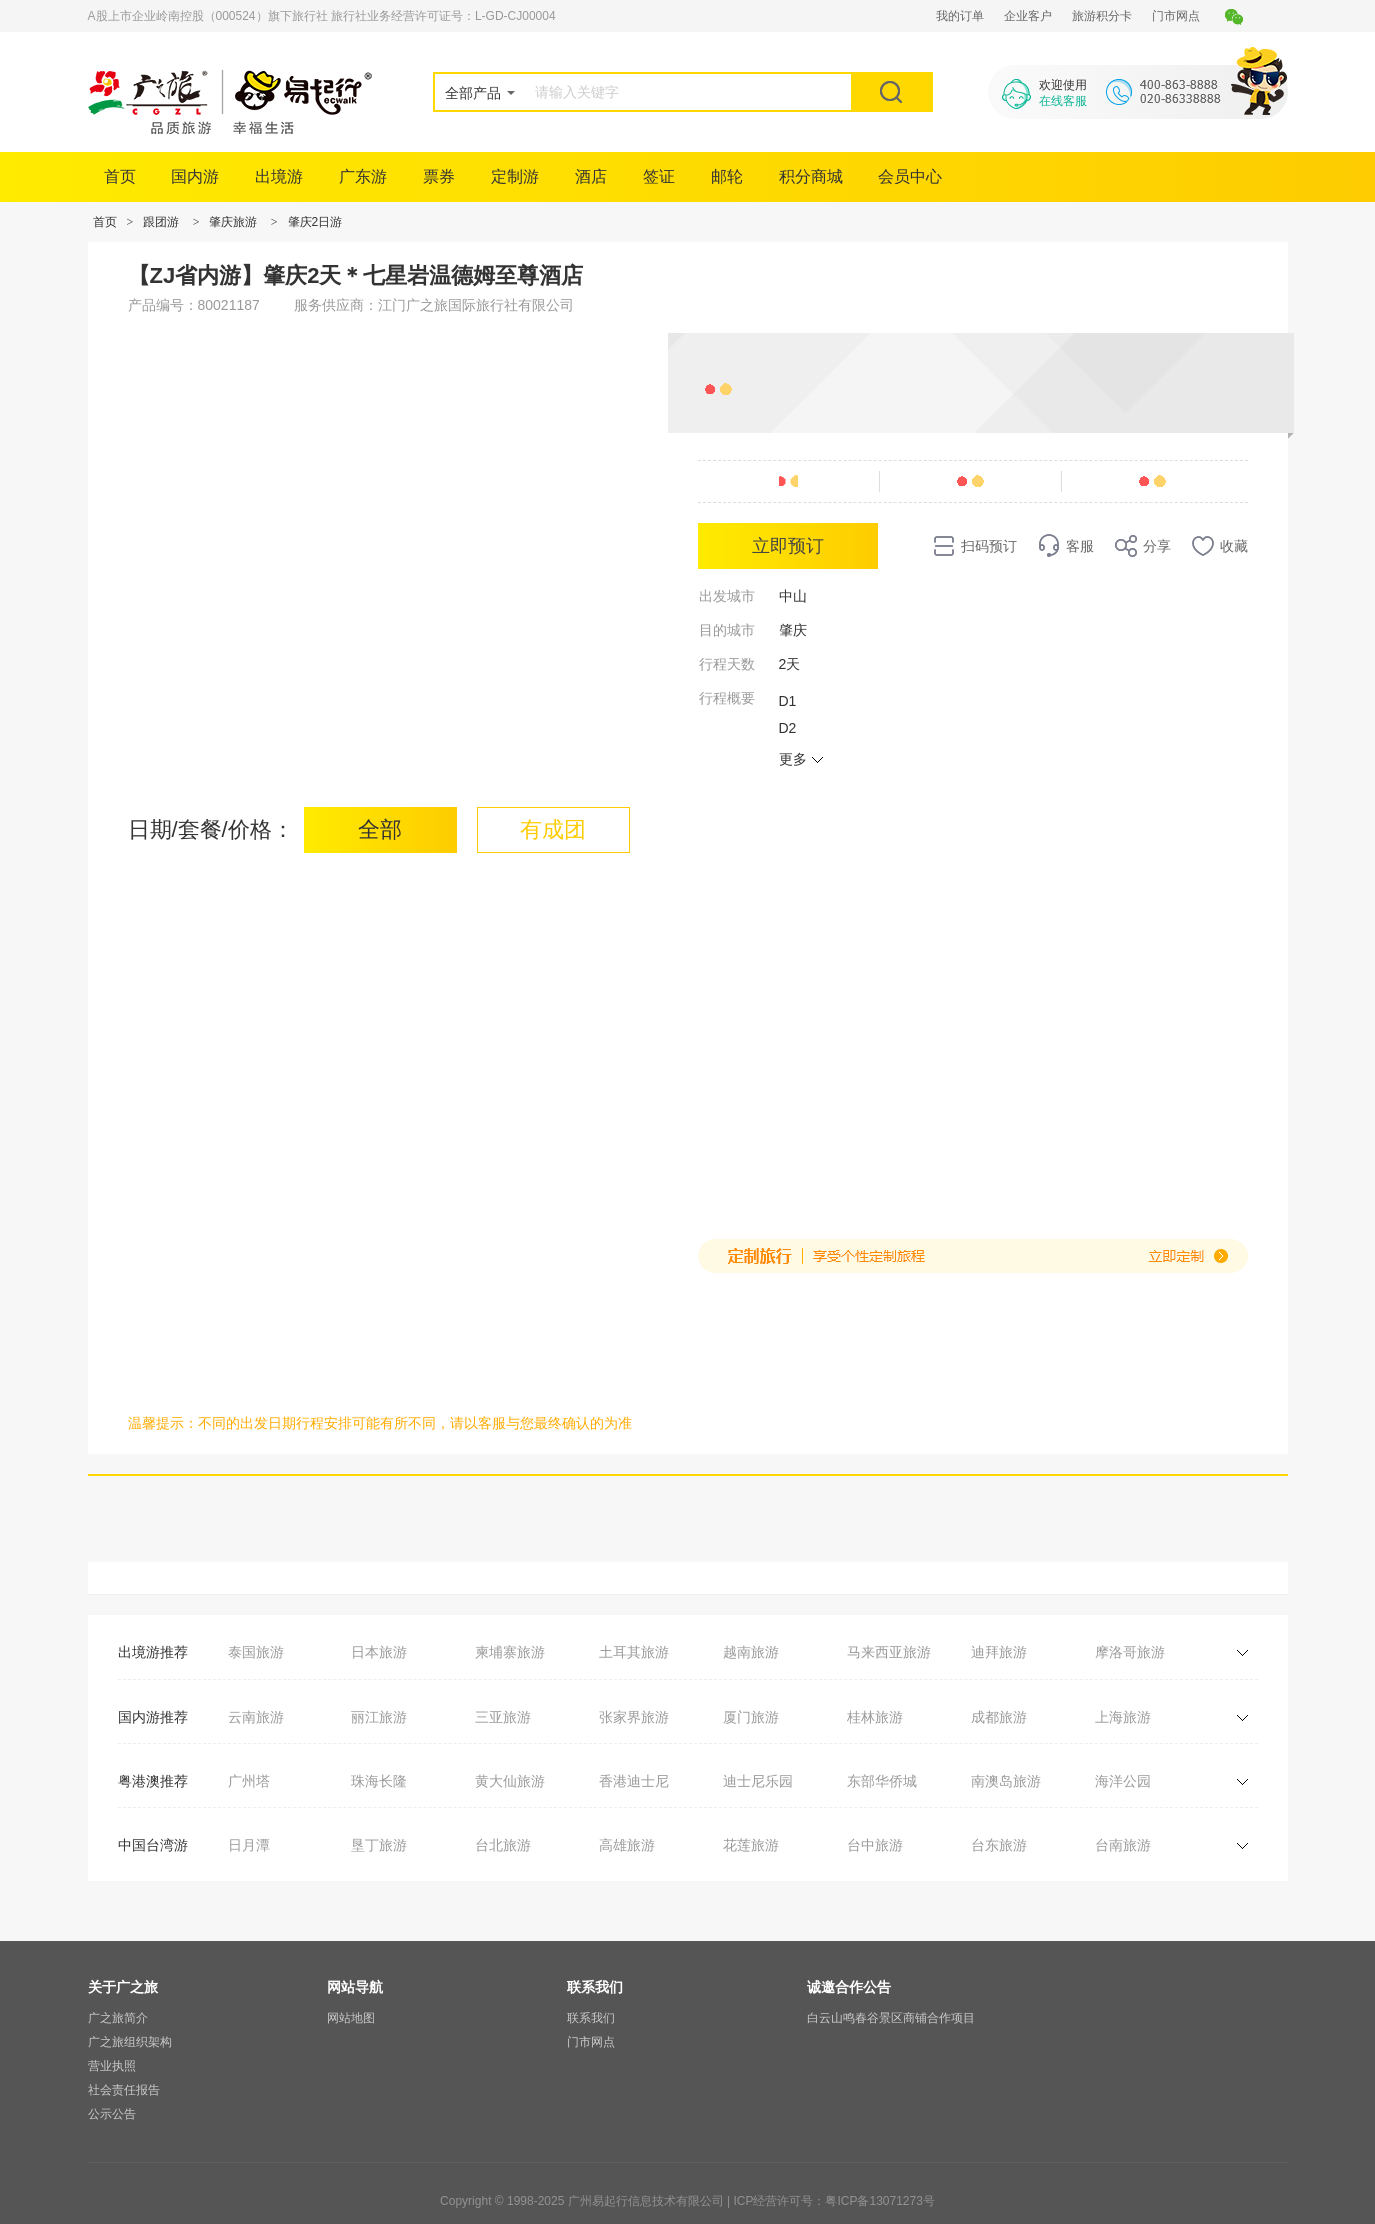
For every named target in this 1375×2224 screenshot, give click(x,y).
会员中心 (910, 176)
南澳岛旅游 (1006, 1781)
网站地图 (351, 2018)
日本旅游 (379, 1652)
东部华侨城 (882, 1781)
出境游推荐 (153, 1652)
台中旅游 (875, 1845)
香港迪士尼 (634, 1781)
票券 (439, 176)
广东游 (363, 176)
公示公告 (112, 2114)
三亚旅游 (503, 1717)
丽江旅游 (379, 1717)
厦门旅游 (751, 1717)
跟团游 (161, 222)
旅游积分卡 (1102, 16)
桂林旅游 (875, 1717)
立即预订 (788, 546)
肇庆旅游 (233, 222)
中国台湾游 (153, 1845)
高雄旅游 (627, 1845)
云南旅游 (256, 1717)
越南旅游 (751, 1652)
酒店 (591, 176)
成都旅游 (999, 1717)
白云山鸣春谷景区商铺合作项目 (891, 2018)
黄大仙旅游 (510, 1781)
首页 (120, 176)
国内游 (195, 176)
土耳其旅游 (634, 1652)
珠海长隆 (379, 1781)
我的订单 (960, 16)
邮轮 (727, 176)
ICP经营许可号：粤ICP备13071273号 (833, 2201)
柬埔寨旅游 (510, 1652)
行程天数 (727, 664)
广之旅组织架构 (130, 2042)
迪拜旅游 (999, 1652)
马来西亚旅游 (889, 1652)
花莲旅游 (751, 1845)
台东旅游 (999, 1845)
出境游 (279, 176)
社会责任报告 (124, 2090)
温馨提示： (163, 1423)
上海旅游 (1123, 1717)
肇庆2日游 (315, 222)
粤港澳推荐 (153, 1781)
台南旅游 (1123, 1845)
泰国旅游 (256, 1652)
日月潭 (249, 1845)
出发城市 (727, 596)
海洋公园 (1123, 1781)
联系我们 (591, 2018)
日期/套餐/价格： (211, 829)
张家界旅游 (634, 1717)
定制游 (515, 176)
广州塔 (249, 1781)
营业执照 (112, 2066)
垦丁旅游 (379, 1845)
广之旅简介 (118, 2018)
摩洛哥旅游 (1130, 1652)
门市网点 (1176, 16)
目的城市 (727, 630)
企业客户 (1028, 16)
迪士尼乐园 (758, 1781)
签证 (659, 176)
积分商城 (811, 176)
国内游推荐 (153, 1717)
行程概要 (727, 698)
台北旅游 (503, 1845)
